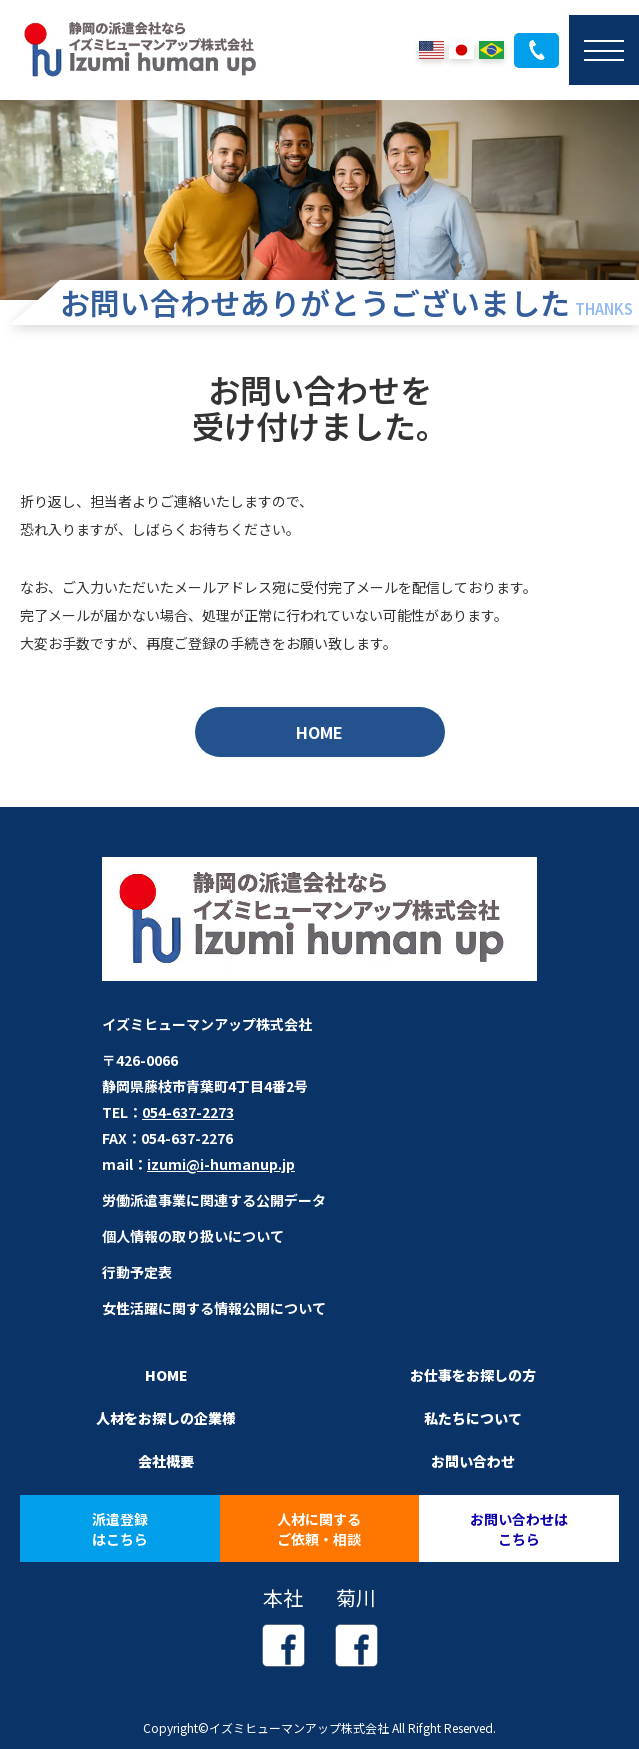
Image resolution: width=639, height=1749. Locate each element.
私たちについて (473, 1418)
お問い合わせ (473, 1461)
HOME (319, 732)
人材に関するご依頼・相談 (319, 1529)
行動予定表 (137, 1272)
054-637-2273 (536, 50)
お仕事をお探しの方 (473, 1375)
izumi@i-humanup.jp (221, 1164)
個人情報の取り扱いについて (193, 1236)
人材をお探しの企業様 (166, 1418)
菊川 (356, 1625)
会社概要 (166, 1461)
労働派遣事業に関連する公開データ (214, 1200)
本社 (283, 1625)
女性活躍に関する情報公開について (214, 1308)
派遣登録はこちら (120, 1529)
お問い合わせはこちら (519, 1529)
